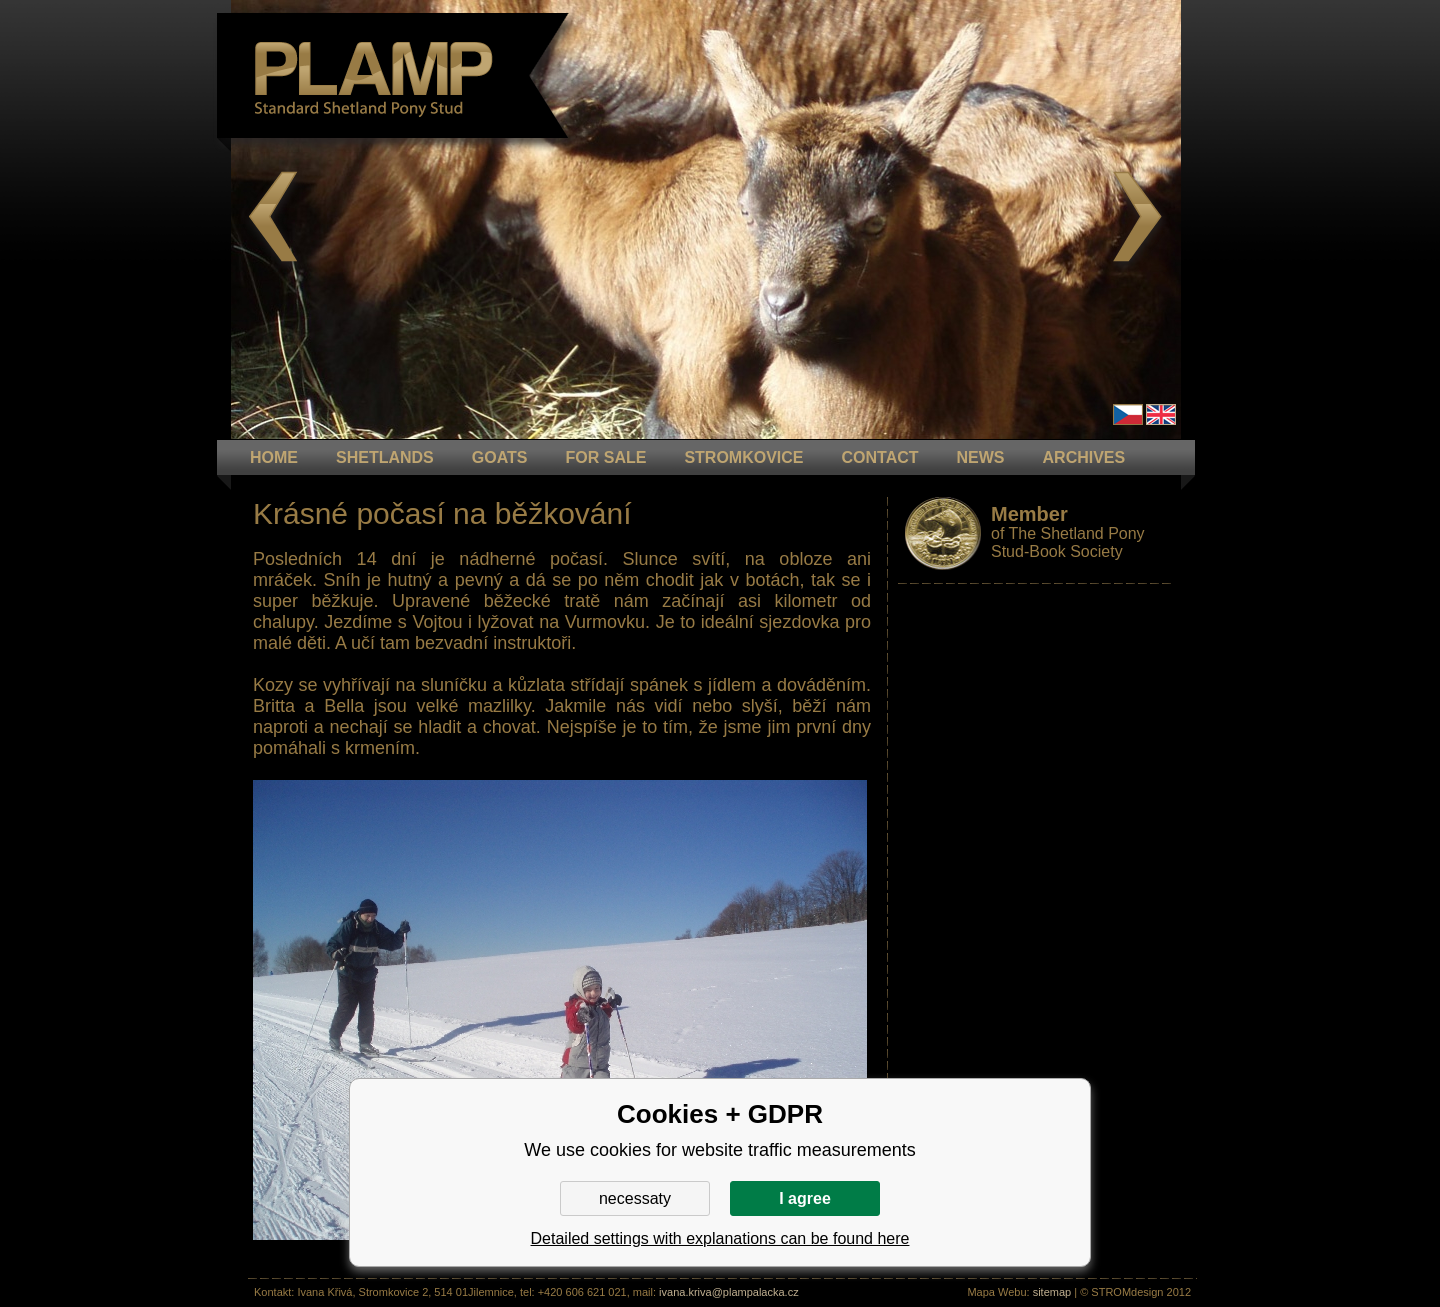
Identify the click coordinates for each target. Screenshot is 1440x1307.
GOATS (500, 457)
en (1161, 414)
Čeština (1128, 414)
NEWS (981, 457)
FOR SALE (605, 457)
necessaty (635, 1198)
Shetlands (385, 457)
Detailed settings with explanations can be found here (720, 1238)
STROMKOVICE (743, 457)
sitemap (1052, 1292)
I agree (805, 1198)
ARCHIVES (1084, 457)
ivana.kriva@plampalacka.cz (729, 1292)
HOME (274, 457)
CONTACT (880, 457)
